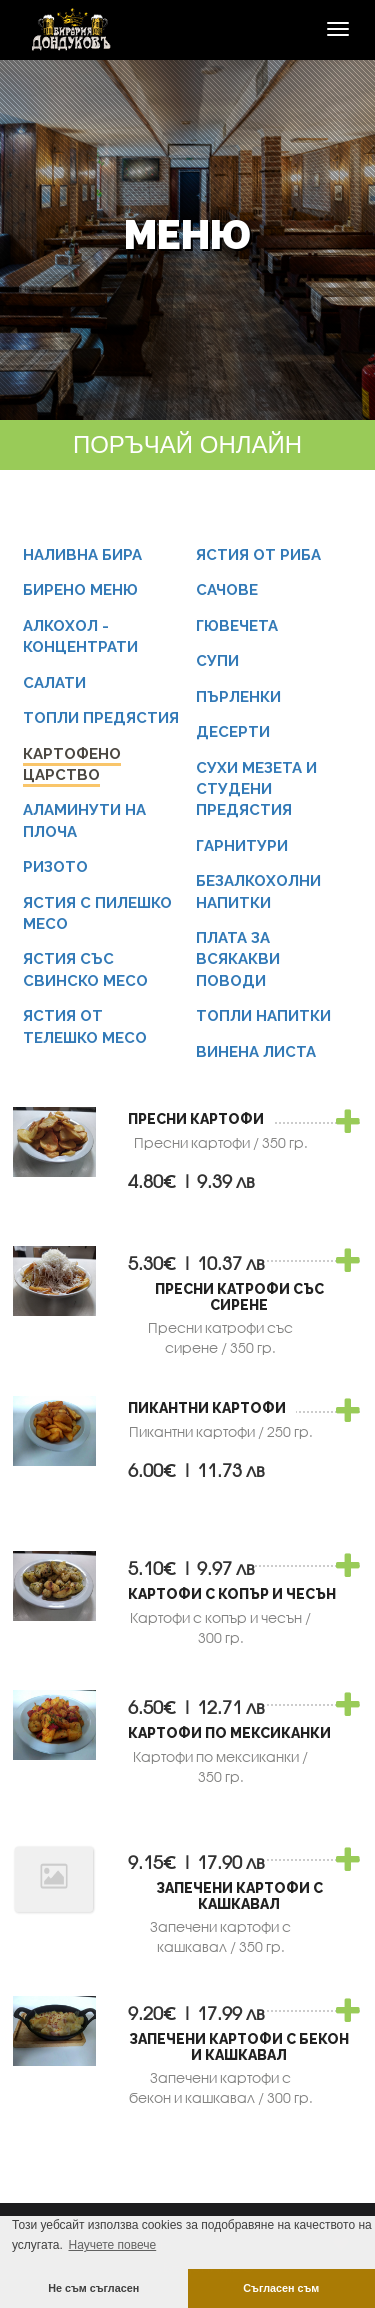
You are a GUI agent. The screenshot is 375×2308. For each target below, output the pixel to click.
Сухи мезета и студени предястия (256, 789)
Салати (54, 683)
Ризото (55, 867)
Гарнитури (242, 846)
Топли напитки (263, 1016)
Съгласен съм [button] (281, 2288)
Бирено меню (80, 590)
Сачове (227, 590)
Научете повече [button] (112, 2245)
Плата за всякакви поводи (238, 959)
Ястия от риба (258, 555)
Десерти (233, 732)
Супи (217, 661)
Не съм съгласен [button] (93, 2288)
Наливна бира (82, 555)
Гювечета (237, 626)
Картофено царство (72, 764)
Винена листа (256, 1052)
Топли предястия (101, 718)
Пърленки (238, 697)
